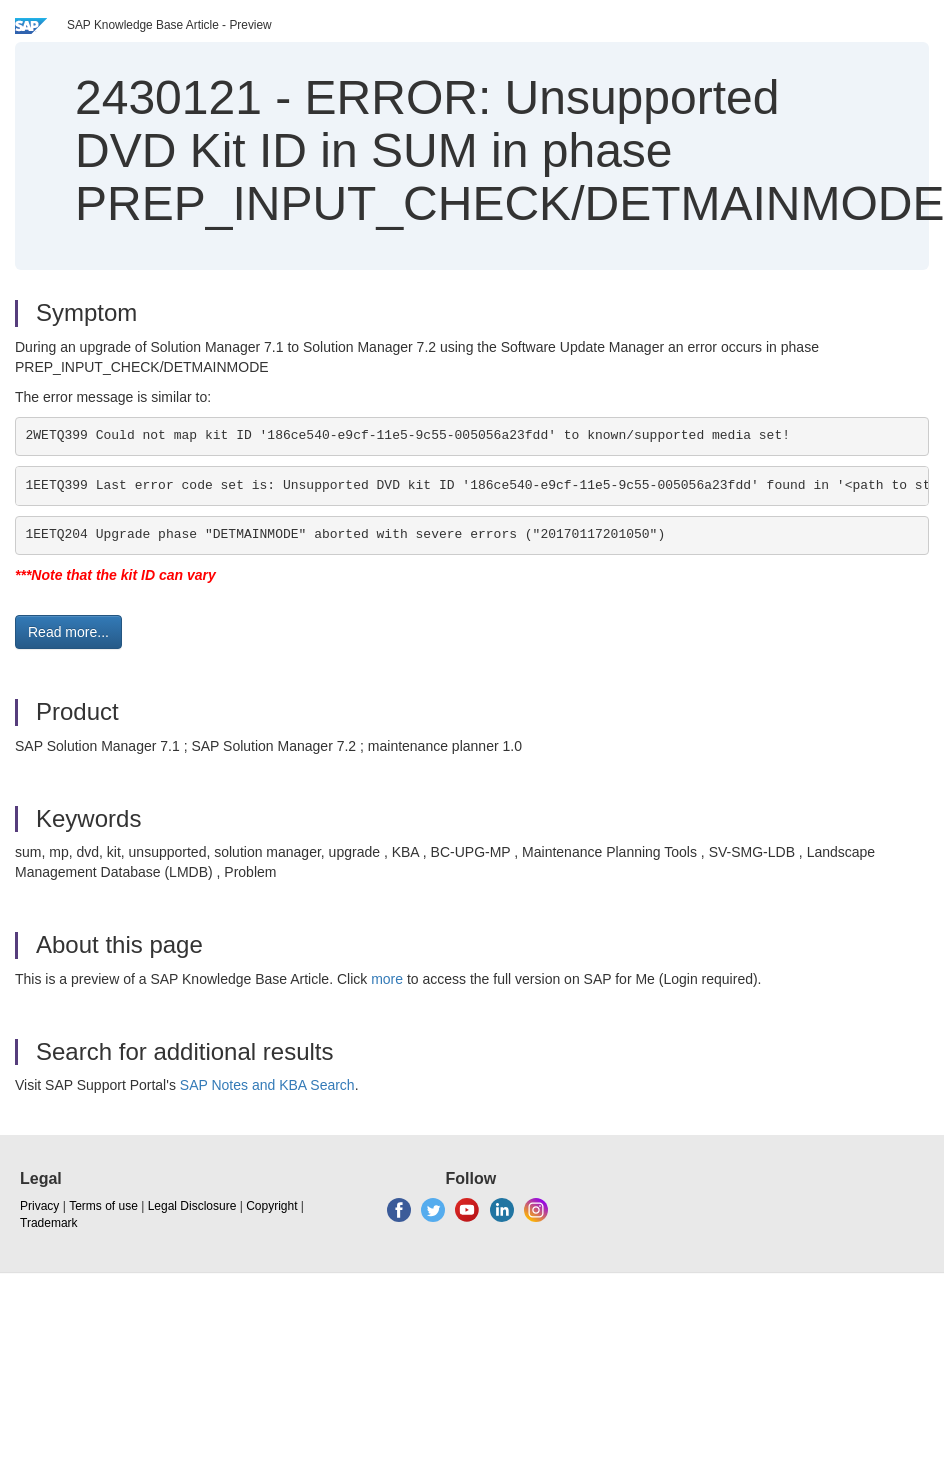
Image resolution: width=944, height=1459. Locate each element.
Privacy (39, 1206)
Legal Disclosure (192, 1206)
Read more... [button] (68, 632)
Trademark (49, 1223)
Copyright (271, 1206)
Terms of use (103, 1206)
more (387, 979)
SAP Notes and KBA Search (267, 1085)
